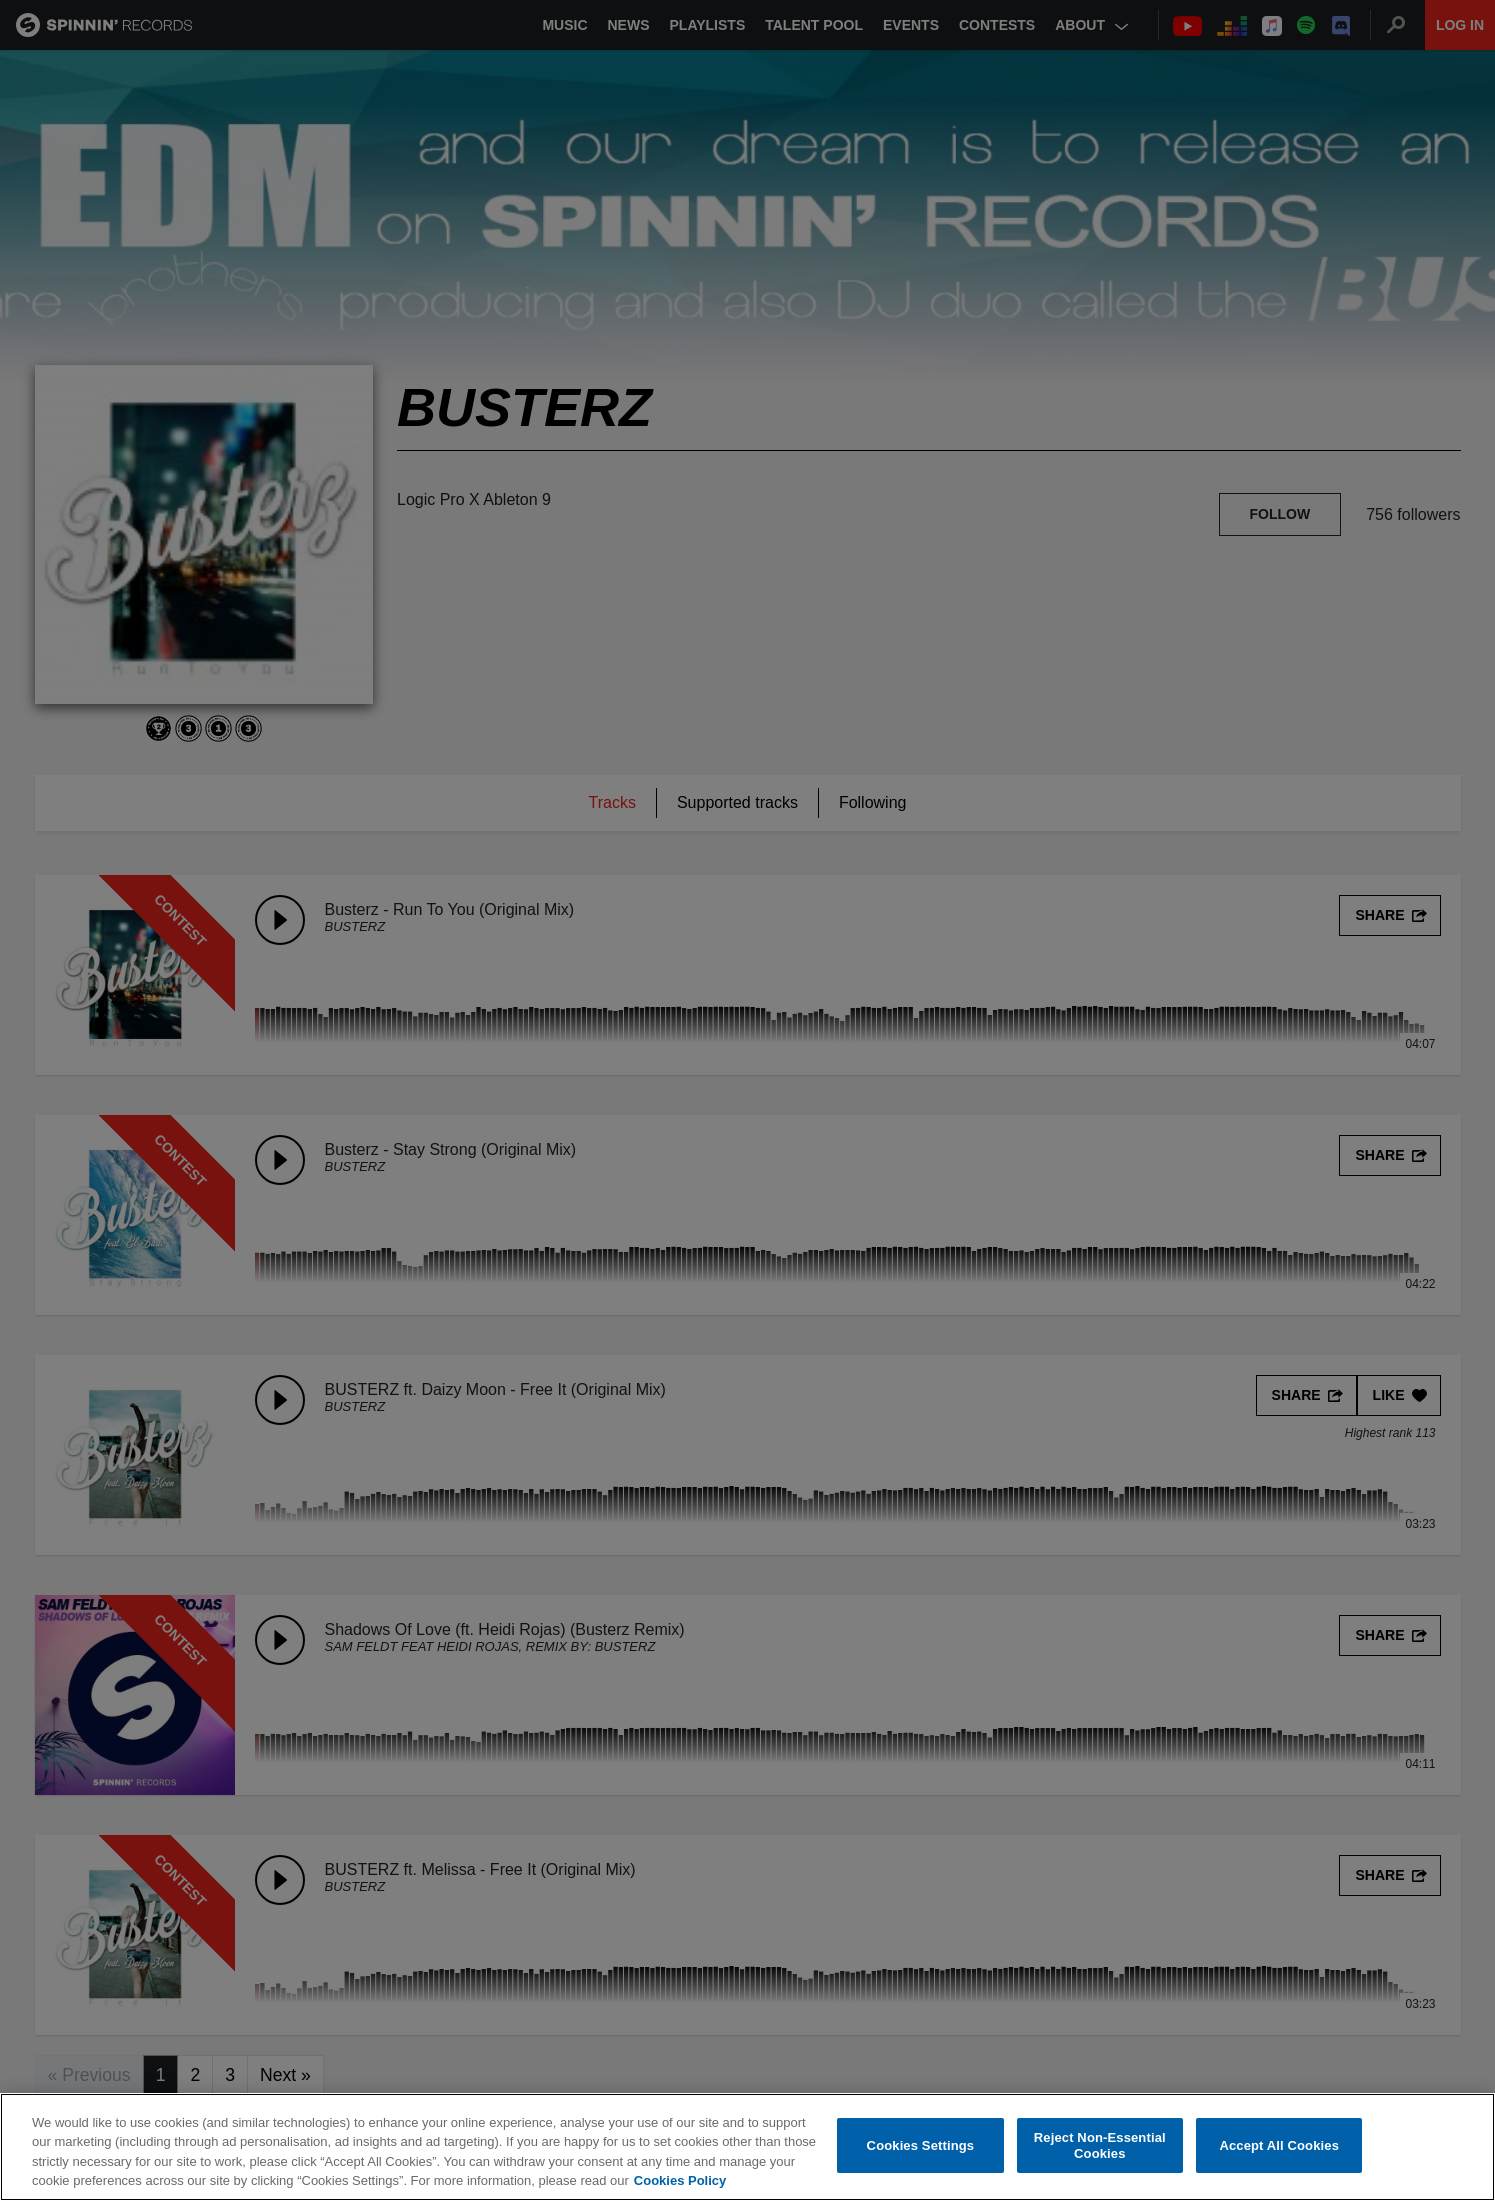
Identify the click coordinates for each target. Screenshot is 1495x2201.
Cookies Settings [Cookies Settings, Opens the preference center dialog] (921, 2145)
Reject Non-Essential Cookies (1100, 2145)
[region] (747, 2147)
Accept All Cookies (1279, 2145)
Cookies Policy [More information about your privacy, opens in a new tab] (680, 2180)
